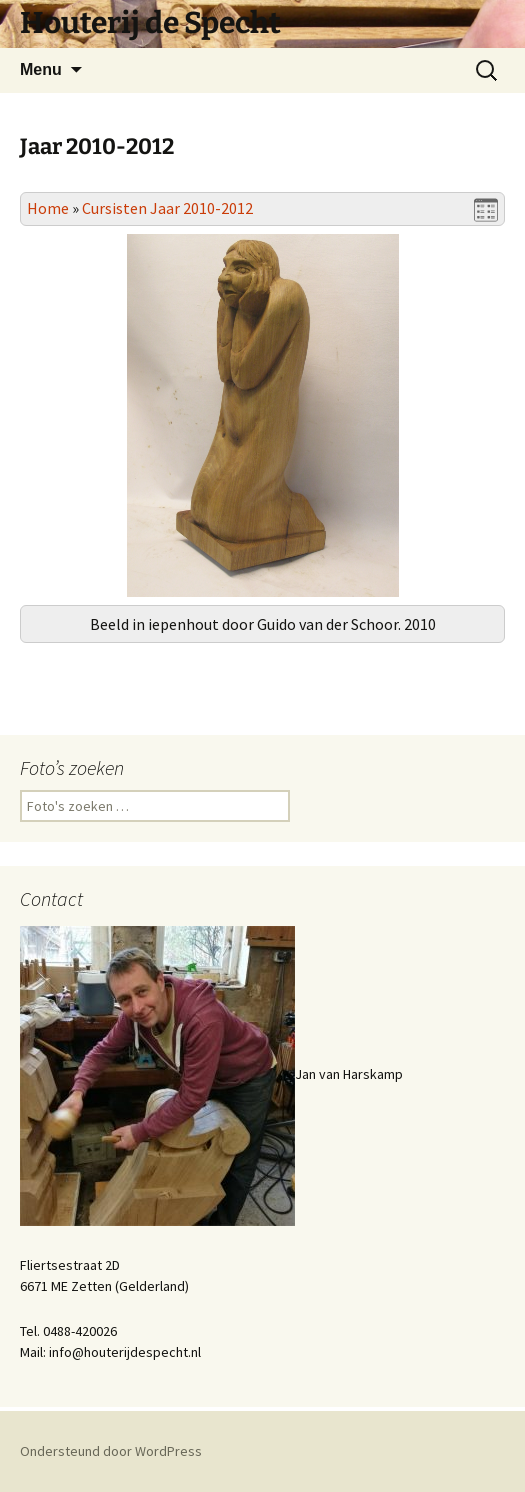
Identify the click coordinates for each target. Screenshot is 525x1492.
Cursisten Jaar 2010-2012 (167, 208)
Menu (41, 69)
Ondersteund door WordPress (111, 1451)
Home (48, 208)
